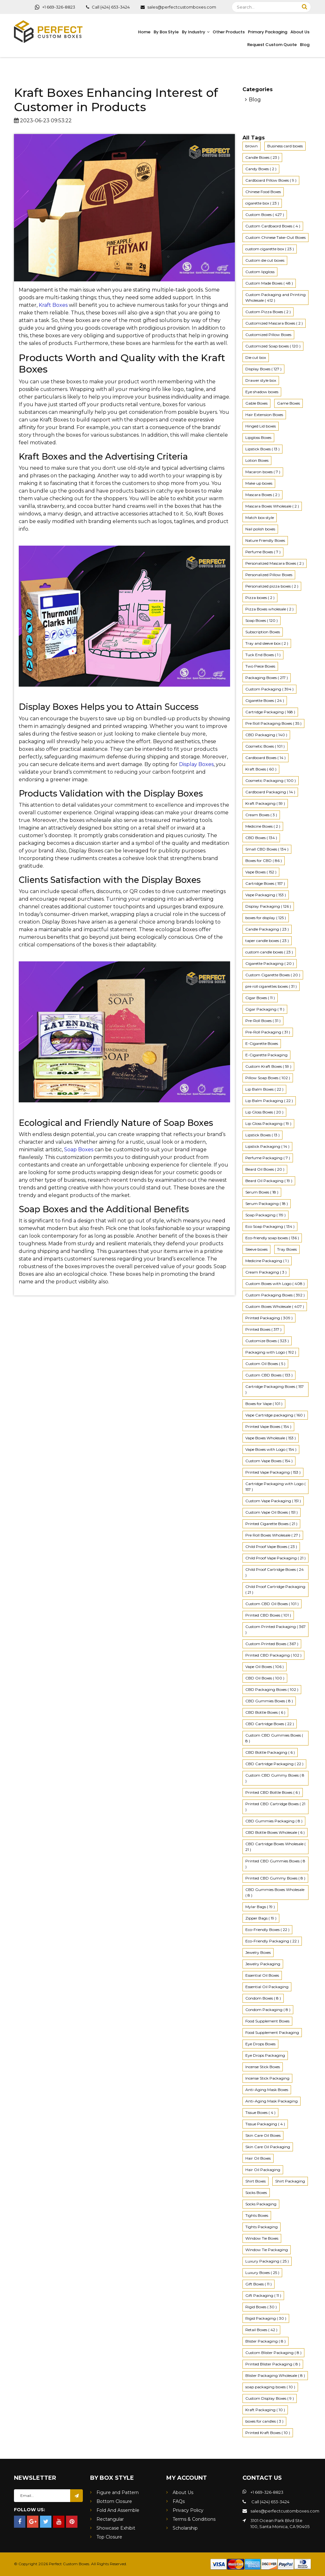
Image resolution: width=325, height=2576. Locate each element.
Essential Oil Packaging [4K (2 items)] (267, 1986)
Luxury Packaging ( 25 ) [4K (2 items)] (267, 2261)
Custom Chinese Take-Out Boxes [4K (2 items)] (275, 237)
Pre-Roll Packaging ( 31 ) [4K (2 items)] (267, 1032)
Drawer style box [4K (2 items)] (260, 380)
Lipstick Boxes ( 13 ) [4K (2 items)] (262, 449)
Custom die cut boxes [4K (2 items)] (264, 260)
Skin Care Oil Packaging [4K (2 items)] (267, 2146)
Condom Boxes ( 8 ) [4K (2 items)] (263, 1998)
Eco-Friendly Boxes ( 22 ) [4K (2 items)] (267, 1929)
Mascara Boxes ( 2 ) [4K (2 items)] (262, 494)
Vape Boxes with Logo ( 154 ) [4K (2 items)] (270, 1449)
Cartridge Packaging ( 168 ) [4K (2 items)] (270, 712)
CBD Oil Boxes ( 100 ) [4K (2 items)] (264, 1678)
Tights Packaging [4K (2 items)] (261, 2226)
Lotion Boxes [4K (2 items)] (257, 460)
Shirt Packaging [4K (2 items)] (290, 2181)
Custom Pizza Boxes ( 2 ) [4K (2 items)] (268, 311)
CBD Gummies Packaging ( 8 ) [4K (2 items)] (273, 1821)
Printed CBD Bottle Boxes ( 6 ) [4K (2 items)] (272, 1792)
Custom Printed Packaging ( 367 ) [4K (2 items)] (275, 1629)
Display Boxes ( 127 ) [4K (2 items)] (263, 369)
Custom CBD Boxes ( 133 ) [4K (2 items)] (269, 1375)
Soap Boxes (78, 1150)
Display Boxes (196, 764)
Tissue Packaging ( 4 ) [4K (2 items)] (265, 2124)
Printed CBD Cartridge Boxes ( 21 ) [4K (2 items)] (275, 1806)
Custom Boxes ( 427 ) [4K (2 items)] (264, 214)
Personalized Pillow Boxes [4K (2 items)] (268, 574)
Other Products (229, 32)
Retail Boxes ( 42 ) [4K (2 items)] (261, 2329)
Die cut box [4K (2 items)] (255, 357)
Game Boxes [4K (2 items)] (288, 403)
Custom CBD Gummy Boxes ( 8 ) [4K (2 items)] (274, 1778)
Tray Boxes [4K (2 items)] (287, 1249)
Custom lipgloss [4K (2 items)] (260, 271)
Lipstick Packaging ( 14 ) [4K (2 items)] (267, 1146)
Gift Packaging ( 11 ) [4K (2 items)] (263, 2295)
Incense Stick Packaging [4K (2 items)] (267, 2078)
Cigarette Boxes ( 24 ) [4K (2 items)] (264, 700)
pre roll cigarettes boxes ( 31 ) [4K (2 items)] (271, 986)
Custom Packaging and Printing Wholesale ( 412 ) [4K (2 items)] (275, 297)
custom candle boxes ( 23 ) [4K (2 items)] (269, 952)
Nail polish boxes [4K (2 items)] (260, 529)
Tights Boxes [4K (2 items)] (256, 2215)
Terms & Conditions (194, 2519)
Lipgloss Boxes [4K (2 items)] (258, 437)
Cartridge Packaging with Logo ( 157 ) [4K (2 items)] (275, 1486)
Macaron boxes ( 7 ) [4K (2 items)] (262, 471)
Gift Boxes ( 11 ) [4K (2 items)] (258, 2284)
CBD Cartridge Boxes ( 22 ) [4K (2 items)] (269, 1723)
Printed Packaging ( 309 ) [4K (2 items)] (269, 1317)
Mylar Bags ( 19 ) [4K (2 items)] (260, 1906)
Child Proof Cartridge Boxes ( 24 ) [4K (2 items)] (274, 1572)
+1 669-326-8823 (55, 7)
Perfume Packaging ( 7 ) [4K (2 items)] (267, 1157)
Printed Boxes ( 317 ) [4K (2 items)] (263, 1329)
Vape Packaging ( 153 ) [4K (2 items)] (265, 894)
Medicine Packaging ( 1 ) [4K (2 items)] (267, 1260)
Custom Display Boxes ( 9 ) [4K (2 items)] (269, 2398)
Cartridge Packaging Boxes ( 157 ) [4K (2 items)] (274, 1389)
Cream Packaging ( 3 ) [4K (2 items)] (266, 1272)
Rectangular (110, 2519)
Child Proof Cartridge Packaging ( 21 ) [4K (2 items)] (275, 1589)
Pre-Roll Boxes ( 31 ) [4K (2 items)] (263, 1020)
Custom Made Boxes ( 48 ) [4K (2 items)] (269, 283)
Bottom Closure (114, 2501)
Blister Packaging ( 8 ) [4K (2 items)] (265, 2341)
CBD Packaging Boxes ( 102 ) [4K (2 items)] (271, 1689)
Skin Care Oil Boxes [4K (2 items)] (263, 2135)
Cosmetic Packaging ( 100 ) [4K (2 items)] (270, 780)
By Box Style (166, 32)
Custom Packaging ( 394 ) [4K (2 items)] (269, 689)
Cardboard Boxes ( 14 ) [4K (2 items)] (265, 757)
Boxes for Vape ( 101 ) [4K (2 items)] (263, 1403)
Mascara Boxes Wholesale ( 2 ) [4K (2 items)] (272, 506)
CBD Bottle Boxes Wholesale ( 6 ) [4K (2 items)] (275, 1832)
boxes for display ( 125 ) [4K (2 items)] (265, 917)
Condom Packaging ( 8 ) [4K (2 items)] (267, 2009)
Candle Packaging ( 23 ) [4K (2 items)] (267, 929)
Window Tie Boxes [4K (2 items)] (261, 2238)
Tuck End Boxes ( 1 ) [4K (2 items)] (263, 654)
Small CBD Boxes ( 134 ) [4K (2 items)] (267, 849)
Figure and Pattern (117, 2492)
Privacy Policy (188, 2510)
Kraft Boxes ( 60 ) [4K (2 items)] (260, 769)
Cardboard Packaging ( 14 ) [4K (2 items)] (270, 792)
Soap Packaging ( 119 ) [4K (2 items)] (265, 1215)
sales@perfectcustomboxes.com (178, 7)
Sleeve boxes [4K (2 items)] (256, 1249)
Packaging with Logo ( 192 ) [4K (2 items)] (270, 1352)
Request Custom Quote (272, 45)
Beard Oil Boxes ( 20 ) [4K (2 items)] (264, 1169)
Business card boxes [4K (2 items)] (285, 146)
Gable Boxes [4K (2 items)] (256, 403)
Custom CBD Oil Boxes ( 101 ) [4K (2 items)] (272, 1603)
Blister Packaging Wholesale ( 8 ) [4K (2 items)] (275, 2375)
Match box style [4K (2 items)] (259, 517)
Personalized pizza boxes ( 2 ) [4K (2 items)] (271, 586)
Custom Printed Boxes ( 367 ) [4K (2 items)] (271, 1643)
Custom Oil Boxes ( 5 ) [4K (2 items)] (265, 1363)
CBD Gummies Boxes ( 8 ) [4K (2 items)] (269, 1700)
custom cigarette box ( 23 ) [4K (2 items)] (269, 248)
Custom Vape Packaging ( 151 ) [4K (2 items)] (273, 1500)
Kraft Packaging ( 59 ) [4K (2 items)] (265, 803)
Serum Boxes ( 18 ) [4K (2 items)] (261, 1192)
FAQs (179, 2501)
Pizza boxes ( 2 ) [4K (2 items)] (260, 597)
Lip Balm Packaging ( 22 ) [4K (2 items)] (269, 1100)
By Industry (193, 32)
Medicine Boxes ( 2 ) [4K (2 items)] (262, 826)
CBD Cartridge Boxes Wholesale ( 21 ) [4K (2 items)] (275, 1846)
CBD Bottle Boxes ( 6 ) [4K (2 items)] (265, 1712)
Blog (304, 45)
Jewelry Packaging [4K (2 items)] (262, 1963)
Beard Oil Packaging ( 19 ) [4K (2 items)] (268, 1180)
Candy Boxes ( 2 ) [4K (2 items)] (260, 168)
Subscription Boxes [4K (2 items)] (262, 631)
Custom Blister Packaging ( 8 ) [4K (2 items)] (273, 2352)
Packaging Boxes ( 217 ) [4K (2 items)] (266, 677)
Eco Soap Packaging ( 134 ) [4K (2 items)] (270, 1226)
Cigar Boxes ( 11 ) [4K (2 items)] (260, 997)
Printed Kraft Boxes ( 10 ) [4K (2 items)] (267, 2432)
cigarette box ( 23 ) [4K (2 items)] (262, 203)
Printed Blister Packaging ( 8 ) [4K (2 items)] (272, 2364)
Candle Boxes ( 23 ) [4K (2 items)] (262, 157)
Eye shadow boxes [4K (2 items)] (261, 391)
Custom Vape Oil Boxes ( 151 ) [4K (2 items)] (271, 1512)
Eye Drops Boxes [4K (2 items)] (260, 2043)
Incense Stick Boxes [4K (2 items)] (262, 2066)
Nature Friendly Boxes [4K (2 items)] (265, 540)
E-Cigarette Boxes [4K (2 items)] (261, 1043)
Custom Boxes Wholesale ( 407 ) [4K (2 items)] (274, 1306)
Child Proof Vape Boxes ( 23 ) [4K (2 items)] (271, 1546)
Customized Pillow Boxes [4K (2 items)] (268, 334)
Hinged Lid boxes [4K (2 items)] (260, 426)
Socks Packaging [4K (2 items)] (260, 2204)
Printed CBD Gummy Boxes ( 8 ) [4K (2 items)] (275, 1878)
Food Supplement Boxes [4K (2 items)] (267, 2021)
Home (144, 32)
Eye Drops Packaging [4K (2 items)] (265, 2055)
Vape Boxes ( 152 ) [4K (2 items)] (260, 872)
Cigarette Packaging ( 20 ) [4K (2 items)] (269, 963)
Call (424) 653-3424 (108, 7)
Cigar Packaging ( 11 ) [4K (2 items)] (264, 1009)
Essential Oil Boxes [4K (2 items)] (262, 1975)
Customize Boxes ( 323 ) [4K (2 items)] (267, 1340)
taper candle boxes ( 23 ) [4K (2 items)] (267, 940)
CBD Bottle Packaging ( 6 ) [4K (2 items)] (270, 1752)
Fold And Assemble (117, 2510)
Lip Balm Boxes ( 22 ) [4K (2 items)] (264, 1089)
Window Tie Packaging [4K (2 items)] (266, 2249)
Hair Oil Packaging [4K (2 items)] (262, 2169)
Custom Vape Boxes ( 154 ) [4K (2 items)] (269, 1460)
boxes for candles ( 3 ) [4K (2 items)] (264, 2421)
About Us (299, 32)
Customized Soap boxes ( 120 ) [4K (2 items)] (273, 346)
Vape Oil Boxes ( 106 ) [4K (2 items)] (264, 1666)
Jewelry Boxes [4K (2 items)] (258, 1952)
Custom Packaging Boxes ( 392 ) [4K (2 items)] (275, 1295)
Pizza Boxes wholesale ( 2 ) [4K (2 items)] (269, 609)
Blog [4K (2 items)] (255, 100)
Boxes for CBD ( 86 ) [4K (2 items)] (263, 860)
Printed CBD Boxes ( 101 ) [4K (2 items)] (268, 1615)
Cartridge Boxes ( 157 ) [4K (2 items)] (265, 883)
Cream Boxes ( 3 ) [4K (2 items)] (261, 814)
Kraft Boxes (53, 305)
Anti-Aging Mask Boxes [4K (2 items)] (266, 2089)
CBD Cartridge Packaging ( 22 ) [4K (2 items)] (274, 1763)
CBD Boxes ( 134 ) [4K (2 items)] (261, 837)
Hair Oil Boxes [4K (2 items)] (258, 2158)
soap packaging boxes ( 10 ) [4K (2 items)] (270, 2386)
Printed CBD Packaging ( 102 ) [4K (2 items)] (273, 1655)
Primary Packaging (267, 32)
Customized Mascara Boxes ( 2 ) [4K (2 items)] (274, 323)
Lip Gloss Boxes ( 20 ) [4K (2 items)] (264, 1112)
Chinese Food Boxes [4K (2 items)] (263, 191)
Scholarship (185, 2528)
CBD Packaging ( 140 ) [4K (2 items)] (266, 734)
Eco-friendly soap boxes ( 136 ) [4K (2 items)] (272, 1237)
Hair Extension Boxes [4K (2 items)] (264, 414)
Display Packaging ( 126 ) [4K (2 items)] (268, 906)
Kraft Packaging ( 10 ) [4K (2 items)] (265, 2409)
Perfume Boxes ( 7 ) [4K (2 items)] (263, 551)
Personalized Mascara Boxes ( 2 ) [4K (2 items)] (274, 563)
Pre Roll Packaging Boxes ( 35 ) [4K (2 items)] (273, 723)
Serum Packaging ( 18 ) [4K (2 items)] (266, 1203)
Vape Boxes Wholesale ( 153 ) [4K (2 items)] (270, 1438)
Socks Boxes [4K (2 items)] (256, 2192)
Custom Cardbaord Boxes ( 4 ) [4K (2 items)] (272, 226)
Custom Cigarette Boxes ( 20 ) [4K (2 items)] (272, 974)
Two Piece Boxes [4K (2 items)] (260, 666)
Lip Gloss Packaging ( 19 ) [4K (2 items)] (268, 1123)
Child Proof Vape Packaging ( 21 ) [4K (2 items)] (275, 1558)
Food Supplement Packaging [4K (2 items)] (272, 2032)
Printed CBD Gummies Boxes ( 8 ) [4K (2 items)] (275, 1864)
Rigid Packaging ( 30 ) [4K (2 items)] (265, 2318)
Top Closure (109, 2537)
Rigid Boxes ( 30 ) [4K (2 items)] (261, 2306)
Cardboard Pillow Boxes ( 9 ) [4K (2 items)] (270, 180)
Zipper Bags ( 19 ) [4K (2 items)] (260, 1918)
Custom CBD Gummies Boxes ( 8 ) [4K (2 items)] (274, 1738)
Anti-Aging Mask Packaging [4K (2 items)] (271, 2101)
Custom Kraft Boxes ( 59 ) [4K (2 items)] (268, 1066)
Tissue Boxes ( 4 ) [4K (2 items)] (260, 2112)
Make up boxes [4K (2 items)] (258, 483)
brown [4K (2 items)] (251, 146)
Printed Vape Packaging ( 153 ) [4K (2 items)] (273, 1472)
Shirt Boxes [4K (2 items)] (255, 2181)
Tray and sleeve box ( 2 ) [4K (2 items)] (266, 643)
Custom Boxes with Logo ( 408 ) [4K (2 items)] (275, 1283)
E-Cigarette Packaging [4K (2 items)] (266, 1055)
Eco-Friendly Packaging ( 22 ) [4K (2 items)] (272, 1941)
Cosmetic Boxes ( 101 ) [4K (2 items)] (265, 746)
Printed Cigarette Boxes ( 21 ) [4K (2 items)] (271, 1523)
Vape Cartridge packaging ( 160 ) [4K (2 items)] (275, 1415)
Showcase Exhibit (115, 2528)
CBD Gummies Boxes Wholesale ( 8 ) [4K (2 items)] (274, 1892)
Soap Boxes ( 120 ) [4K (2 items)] (261, 620)
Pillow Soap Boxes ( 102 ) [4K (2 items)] (267, 1077)
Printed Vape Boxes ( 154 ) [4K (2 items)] (268, 1426)
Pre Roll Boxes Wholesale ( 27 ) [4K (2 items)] (272, 1535)
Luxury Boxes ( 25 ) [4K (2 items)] (262, 2272)
